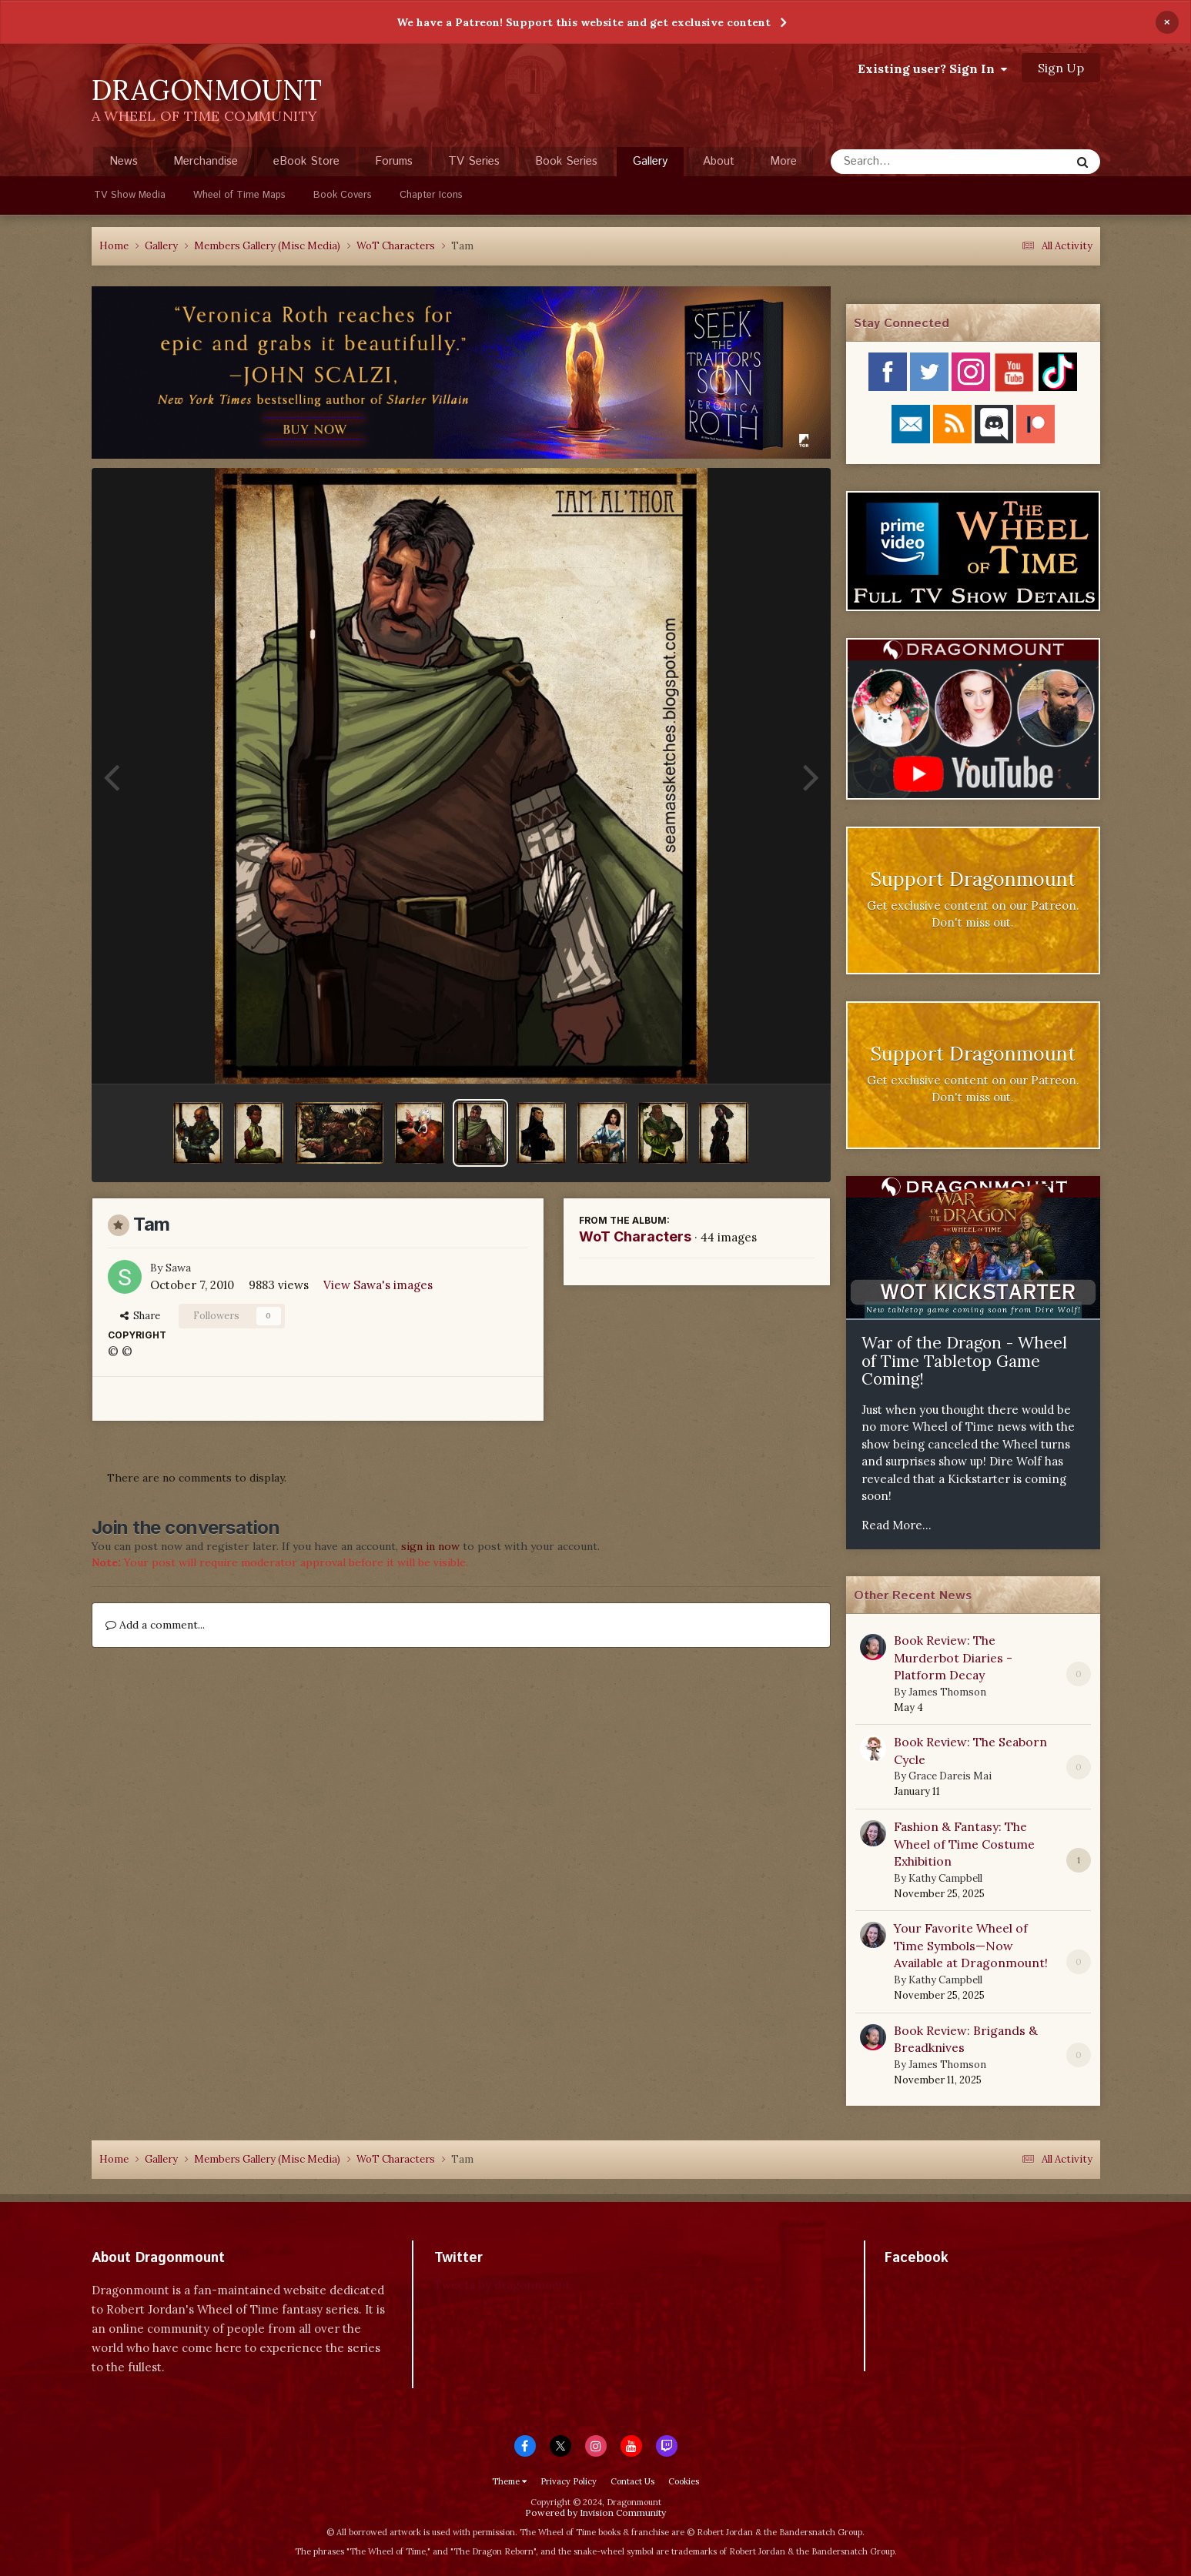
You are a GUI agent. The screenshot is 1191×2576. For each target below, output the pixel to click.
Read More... (896, 1525)
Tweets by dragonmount (502, 2284)
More (783, 161)
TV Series (474, 161)
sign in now (430, 1546)
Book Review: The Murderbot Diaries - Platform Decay (953, 1657)
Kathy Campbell (945, 1878)
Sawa (178, 1268)
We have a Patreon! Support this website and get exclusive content (583, 22)
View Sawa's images (378, 1285)
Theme (509, 2481)
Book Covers (342, 195)
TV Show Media (130, 195)
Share (140, 1315)
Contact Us (632, 2481)
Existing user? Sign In (932, 68)
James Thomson (947, 1692)
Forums (394, 161)
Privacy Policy (568, 2481)
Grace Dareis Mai (950, 1775)
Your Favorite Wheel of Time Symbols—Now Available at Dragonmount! (971, 1945)
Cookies (683, 2481)
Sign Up (1061, 67)
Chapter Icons (431, 195)
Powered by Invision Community (595, 2512)
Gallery (650, 164)
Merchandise (205, 161)
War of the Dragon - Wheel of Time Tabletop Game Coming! (964, 1360)
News (123, 161)
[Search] (910, 161)
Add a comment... (155, 1625)
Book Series (566, 161)
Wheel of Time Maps (239, 195)
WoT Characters (635, 1236)
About (718, 161)
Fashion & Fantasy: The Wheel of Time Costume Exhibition (964, 1844)
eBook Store (306, 161)
